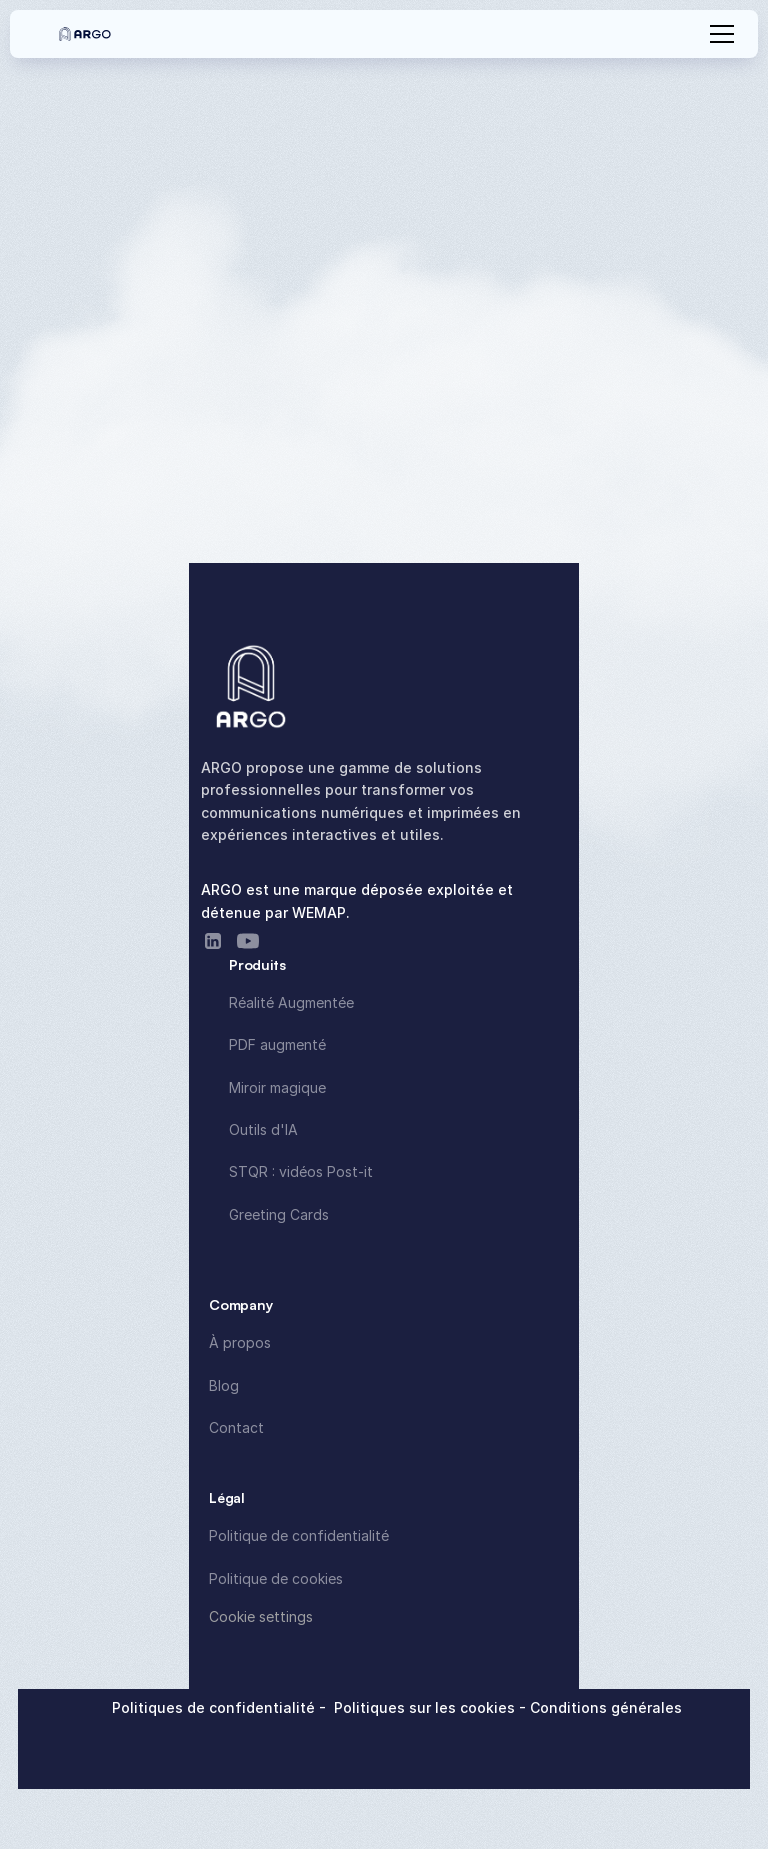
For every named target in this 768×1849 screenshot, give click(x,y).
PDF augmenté (277, 1044)
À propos (240, 1342)
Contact (236, 1427)
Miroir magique (277, 1087)
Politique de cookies (276, 1578)
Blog (224, 1385)
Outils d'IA (263, 1129)
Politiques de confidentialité (215, 1707)
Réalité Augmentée (291, 1002)
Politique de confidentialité (299, 1535)
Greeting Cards (279, 1214)
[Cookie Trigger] (261, 1617)
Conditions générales (606, 1707)
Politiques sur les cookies (426, 1707)
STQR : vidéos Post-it (301, 1171)
